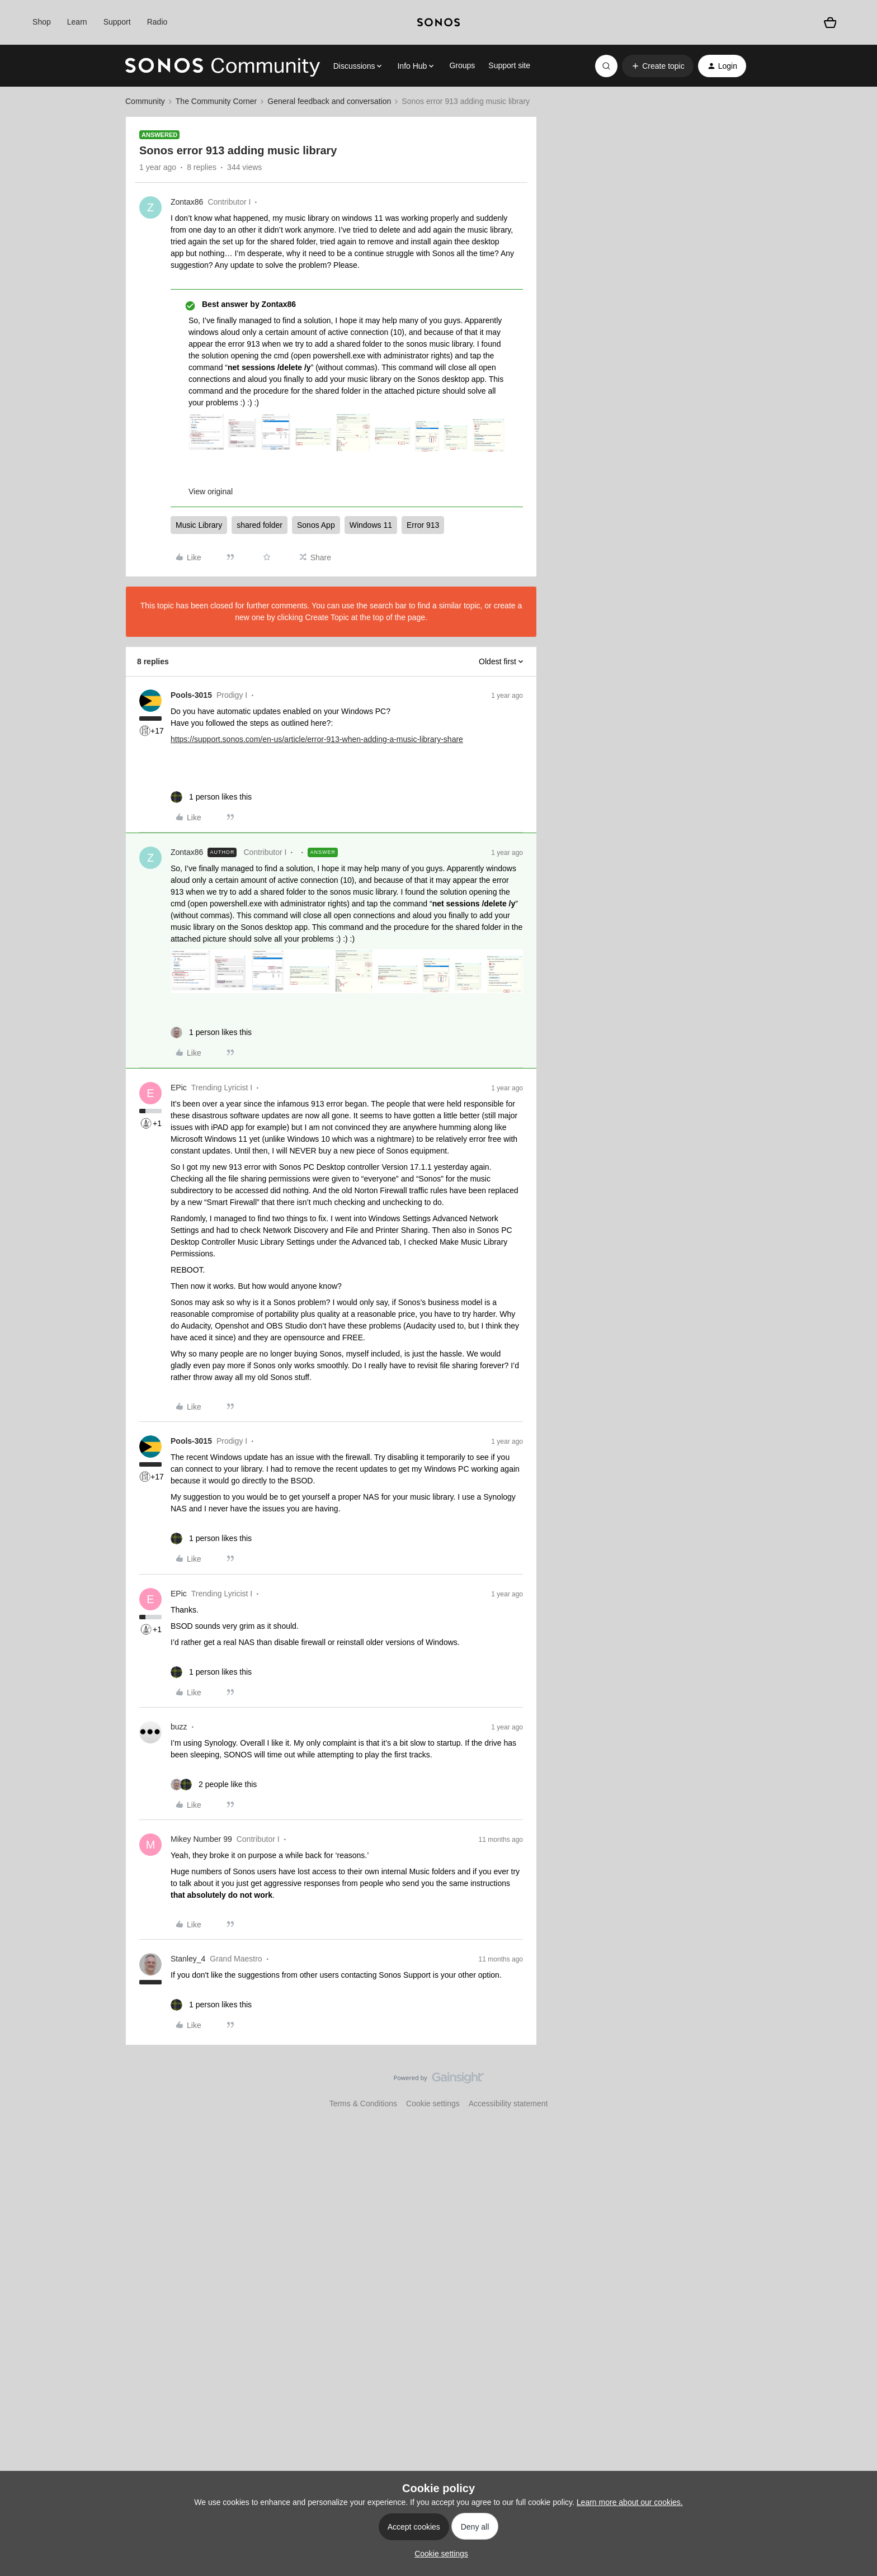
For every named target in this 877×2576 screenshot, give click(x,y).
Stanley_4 (188, 1958)
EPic (179, 1087)
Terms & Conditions (363, 2103)
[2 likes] (214, 1784)
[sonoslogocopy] (438, 22)
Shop (41, 21)
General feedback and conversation (329, 101)
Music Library (199, 525)
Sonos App (316, 525)
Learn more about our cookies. (630, 2502)
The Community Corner (216, 101)
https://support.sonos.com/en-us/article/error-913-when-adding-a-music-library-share (317, 739)
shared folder (259, 525)
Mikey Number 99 (201, 1839)
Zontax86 (187, 201)
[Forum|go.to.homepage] (222, 66)
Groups (462, 65)
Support (117, 21)
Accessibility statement (508, 2103)
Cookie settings (433, 2103)
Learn (77, 21)
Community (145, 101)
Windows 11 (371, 525)
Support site (509, 65)
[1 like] (211, 797)
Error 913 (423, 525)
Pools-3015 (191, 695)
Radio (157, 21)
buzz (179, 1726)
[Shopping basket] (830, 22)
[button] (657, 66)
